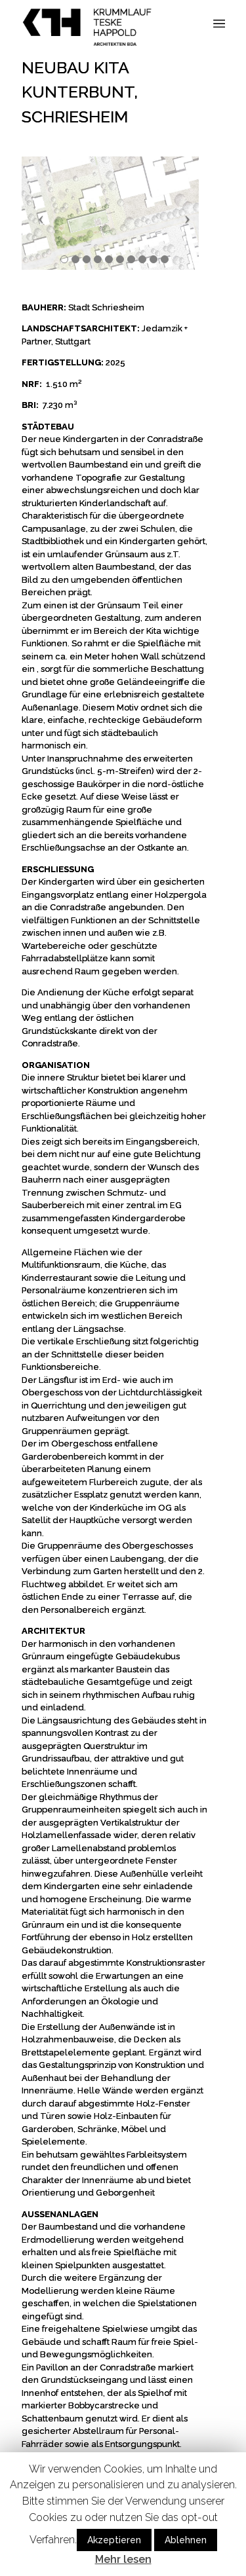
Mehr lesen (123, 2559)
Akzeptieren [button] (114, 2540)
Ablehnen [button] (186, 2540)
